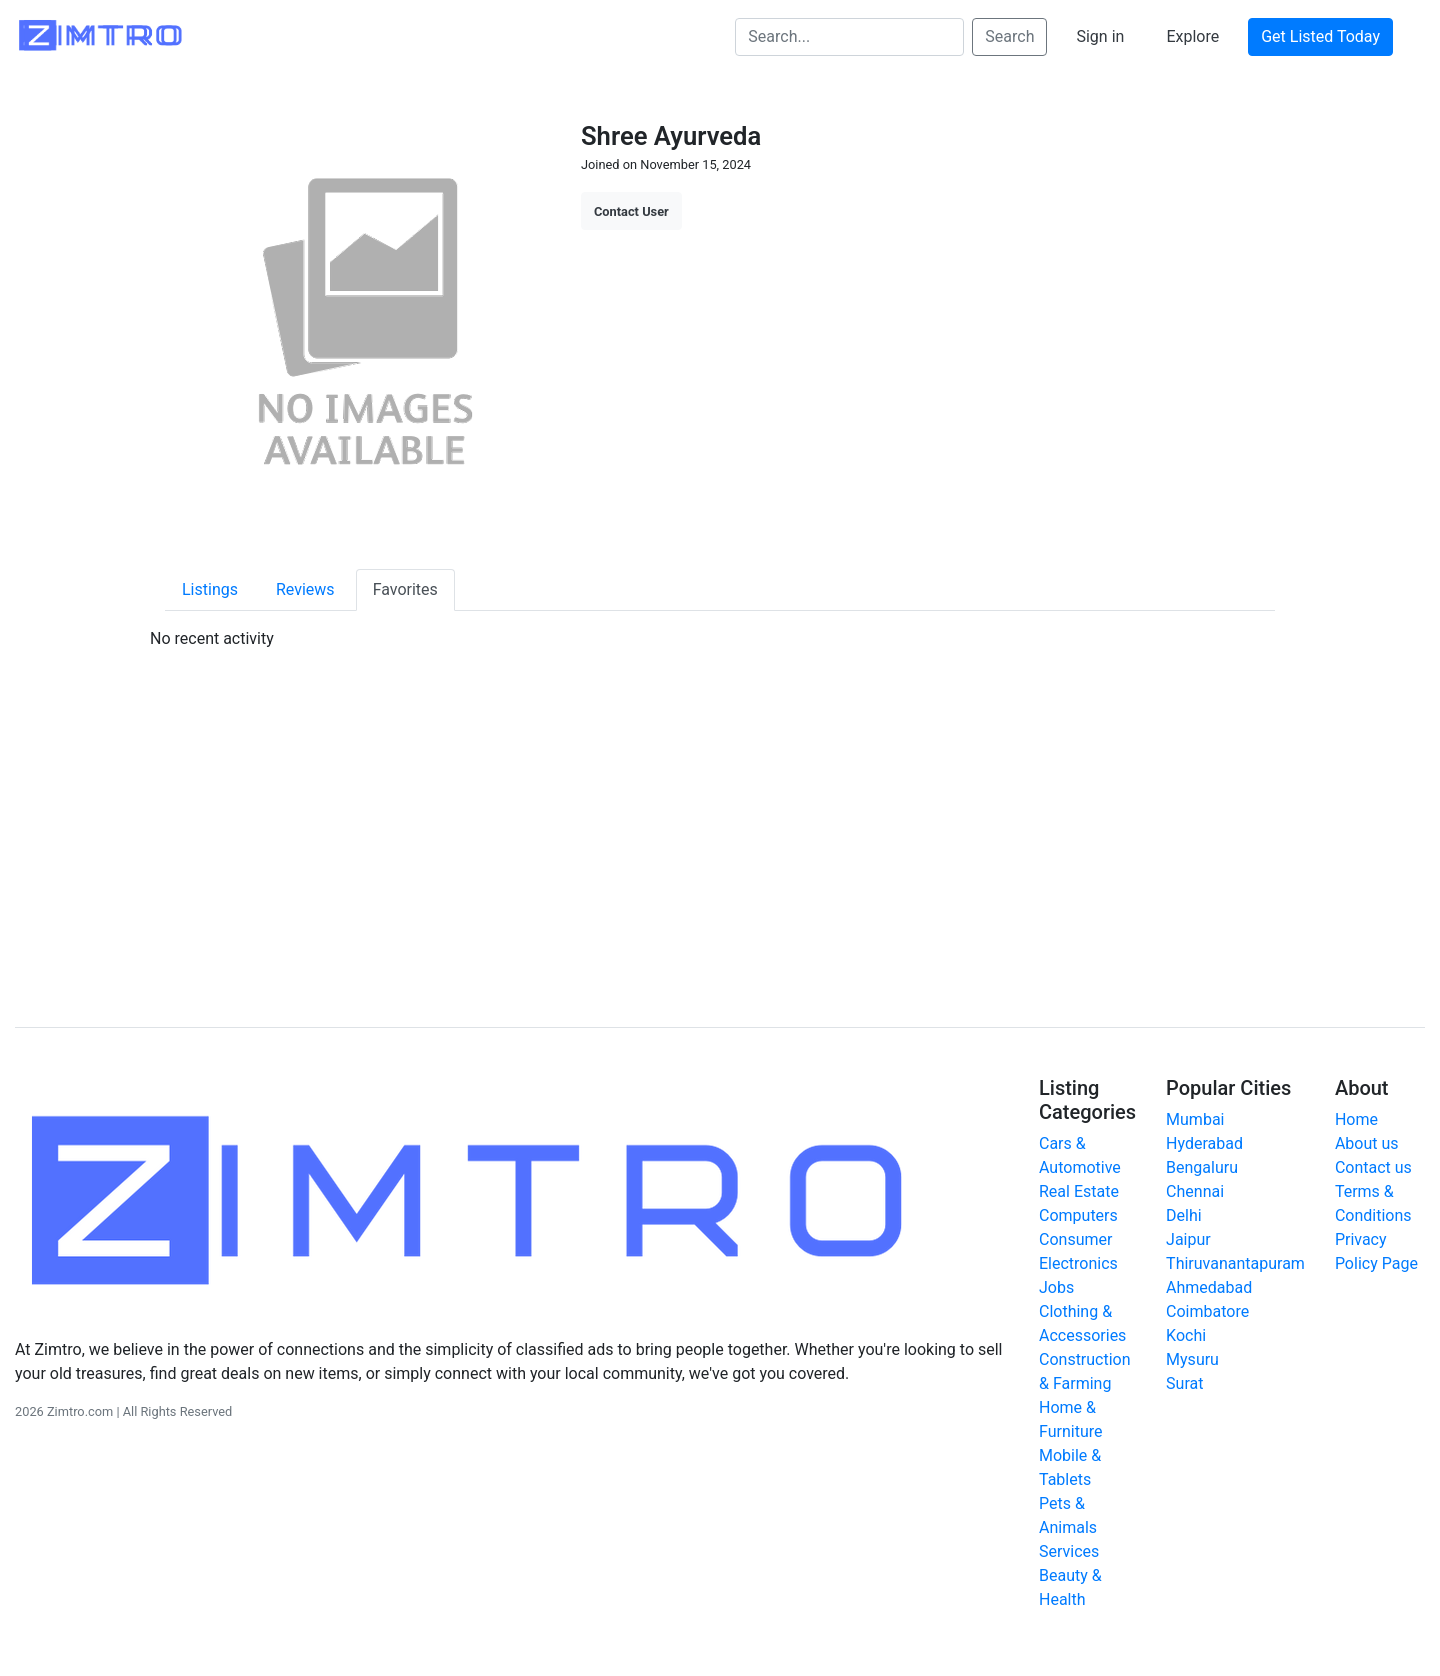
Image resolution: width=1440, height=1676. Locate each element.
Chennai (1195, 1191)
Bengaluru (1202, 1167)
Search (1009, 36)
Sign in (1100, 36)
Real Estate (1079, 1191)
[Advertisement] (720, 839)
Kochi (1186, 1335)
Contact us (1373, 1167)
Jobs (1056, 1287)
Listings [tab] (210, 589)
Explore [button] (1192, 36)
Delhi (1184, 1215)
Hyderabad (1204, 1143)
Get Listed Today (1320, 36)
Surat (1184, 1383)
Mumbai (1195, 1119)
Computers (1078, 1215)
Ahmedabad (1209, 1287)
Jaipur (1188, 1239)
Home (1356, 1119)
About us (1367, 1143)
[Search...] (849, 37)
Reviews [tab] (305, 589)
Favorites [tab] (405, 589)
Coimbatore (1207, 1311)
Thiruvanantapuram (1235, 1263)
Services (1069, 1551)
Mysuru (1192, 1359)
